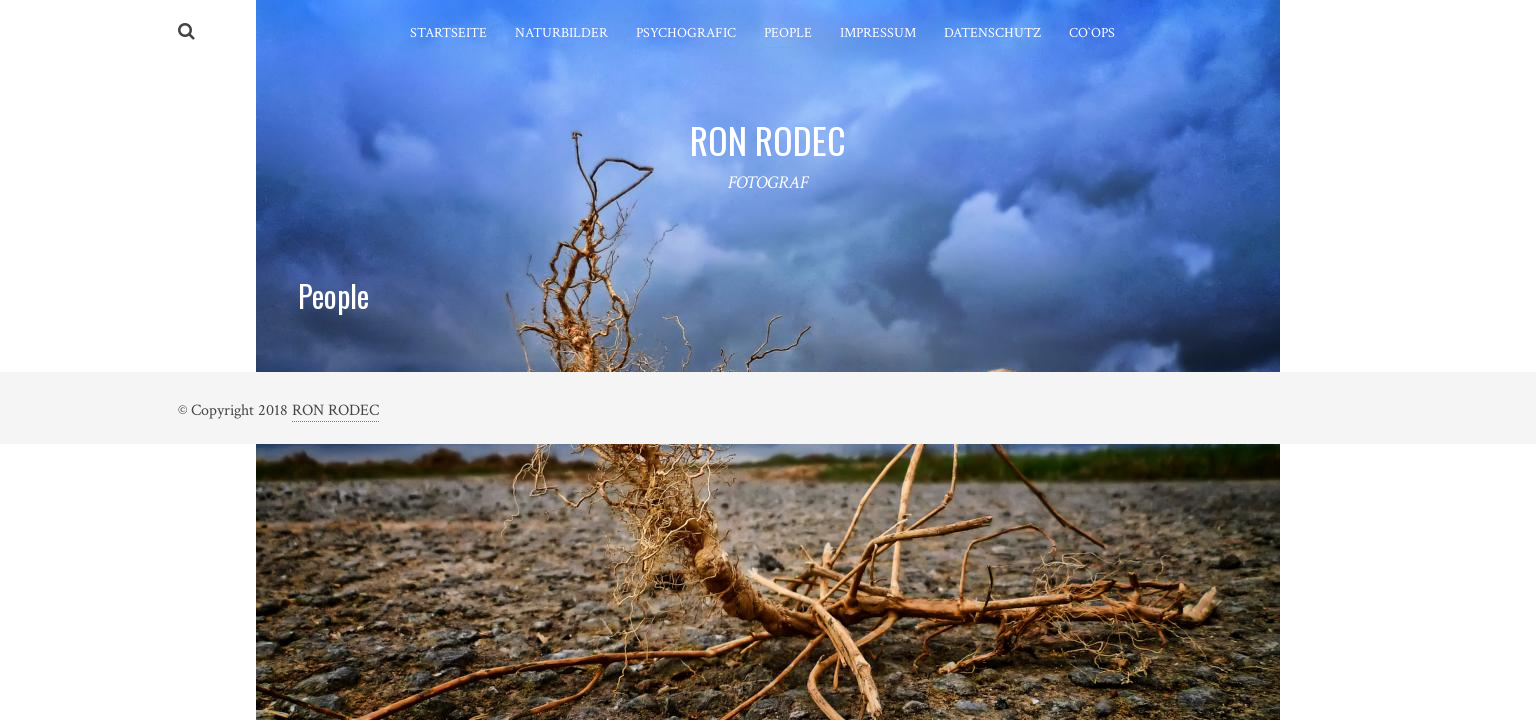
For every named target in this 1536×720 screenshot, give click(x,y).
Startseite (448, 33)
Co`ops (1092, 33)
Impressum (878, 33)
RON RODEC (335, 410)
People (788, 33)
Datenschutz (992, 33)
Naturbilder (561, 33)
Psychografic (686, 33)
